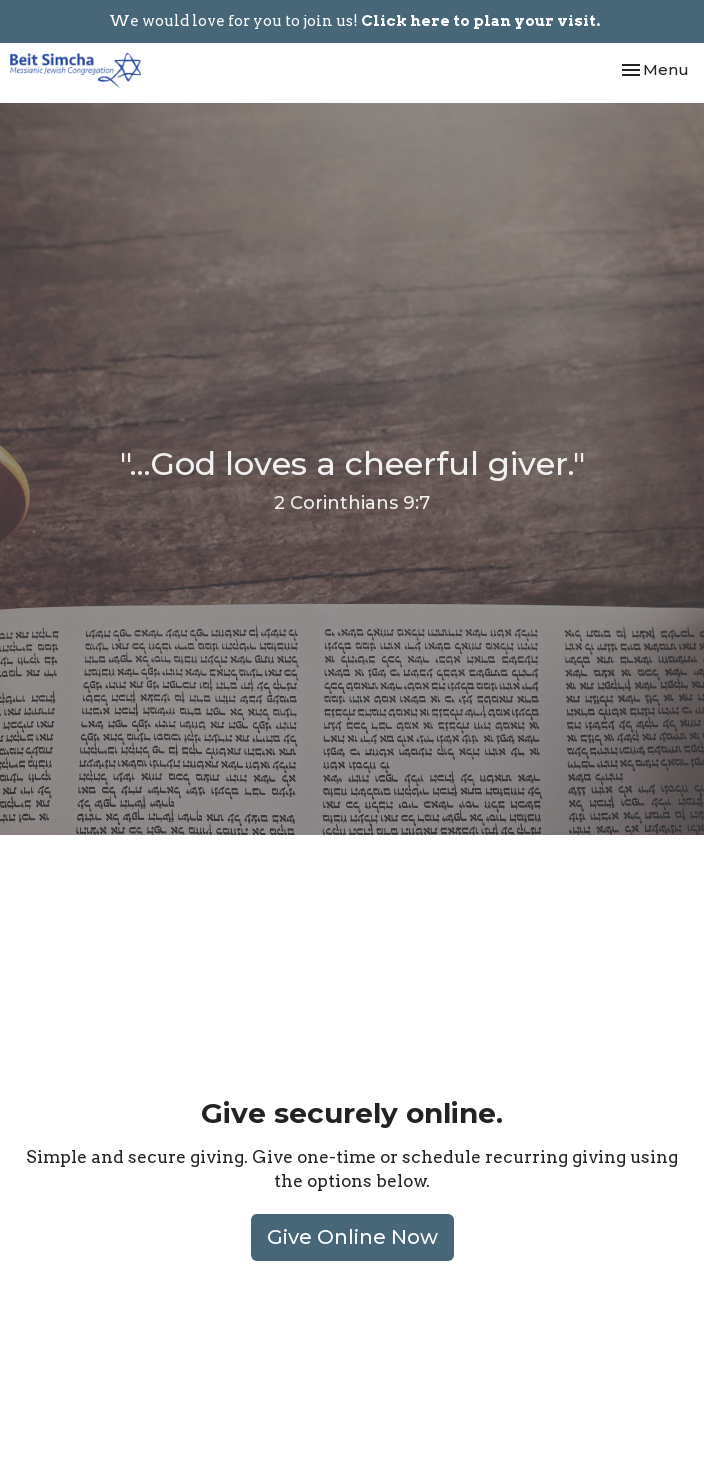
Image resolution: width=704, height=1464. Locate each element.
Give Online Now (352, 1237)
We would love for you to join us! (354, 21)
